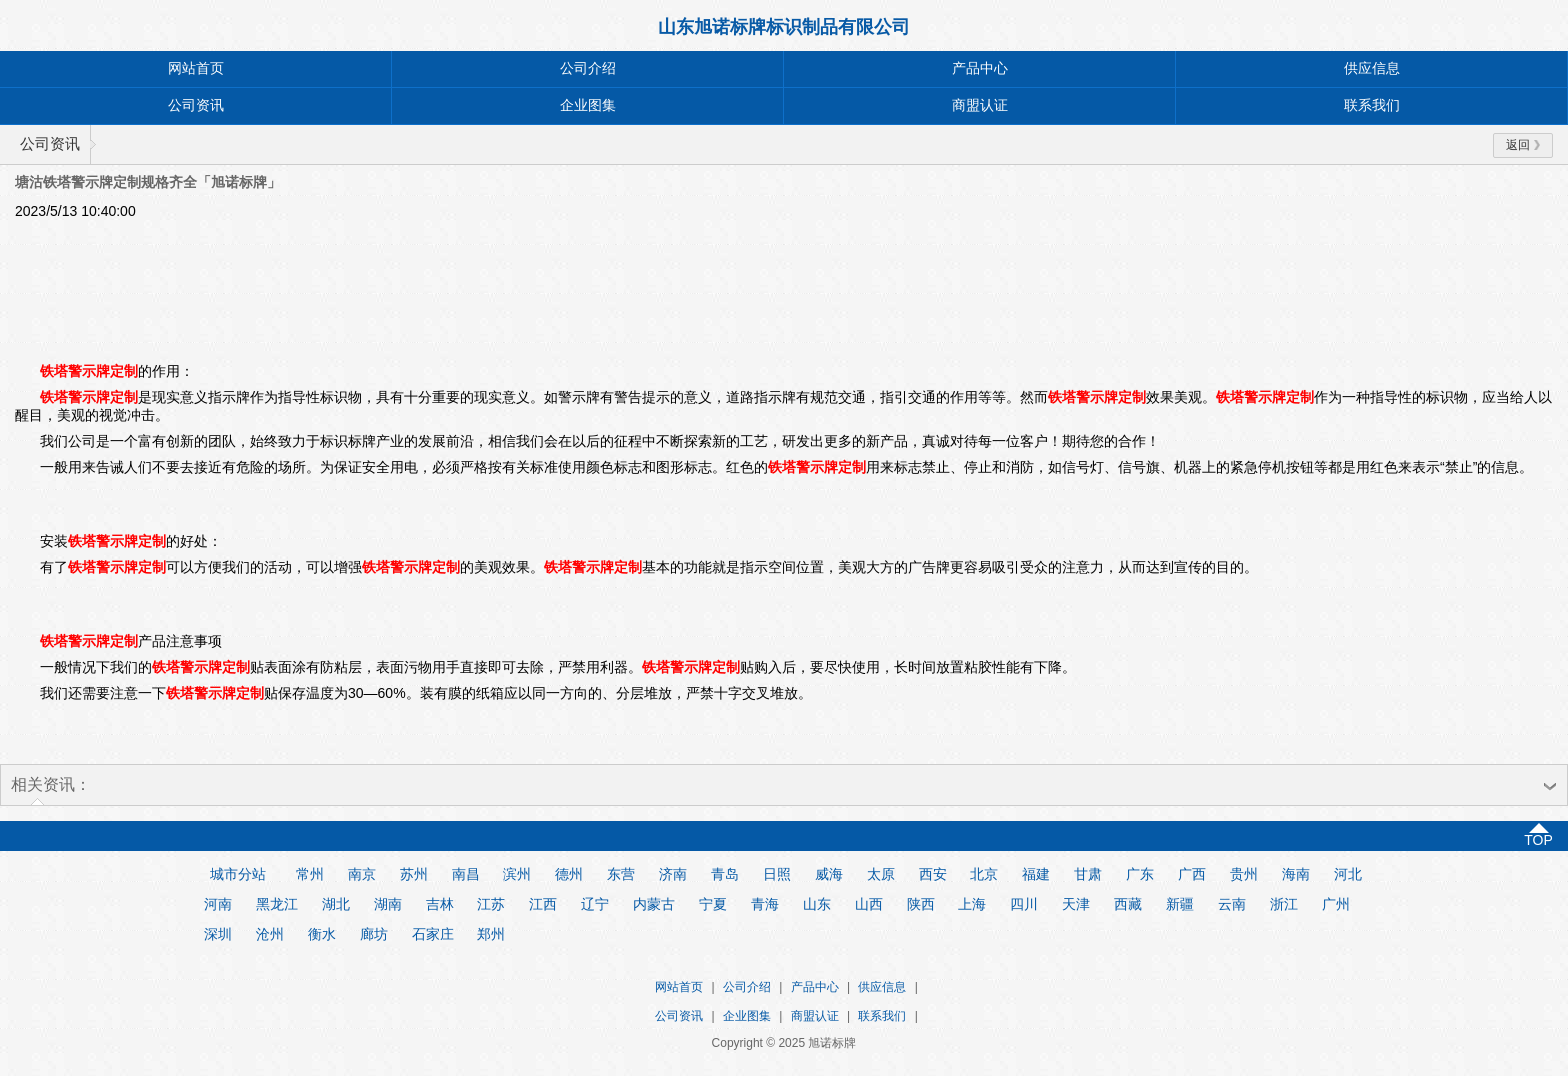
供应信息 (1372, 68)
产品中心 (980, 68)
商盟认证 (980, 105)
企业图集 (588, 105)
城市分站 (238, 874)
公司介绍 (588, 68)
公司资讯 (196, 105)
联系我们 (1372, 105)
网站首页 (196, 68)
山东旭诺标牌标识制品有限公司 (784, 27)
